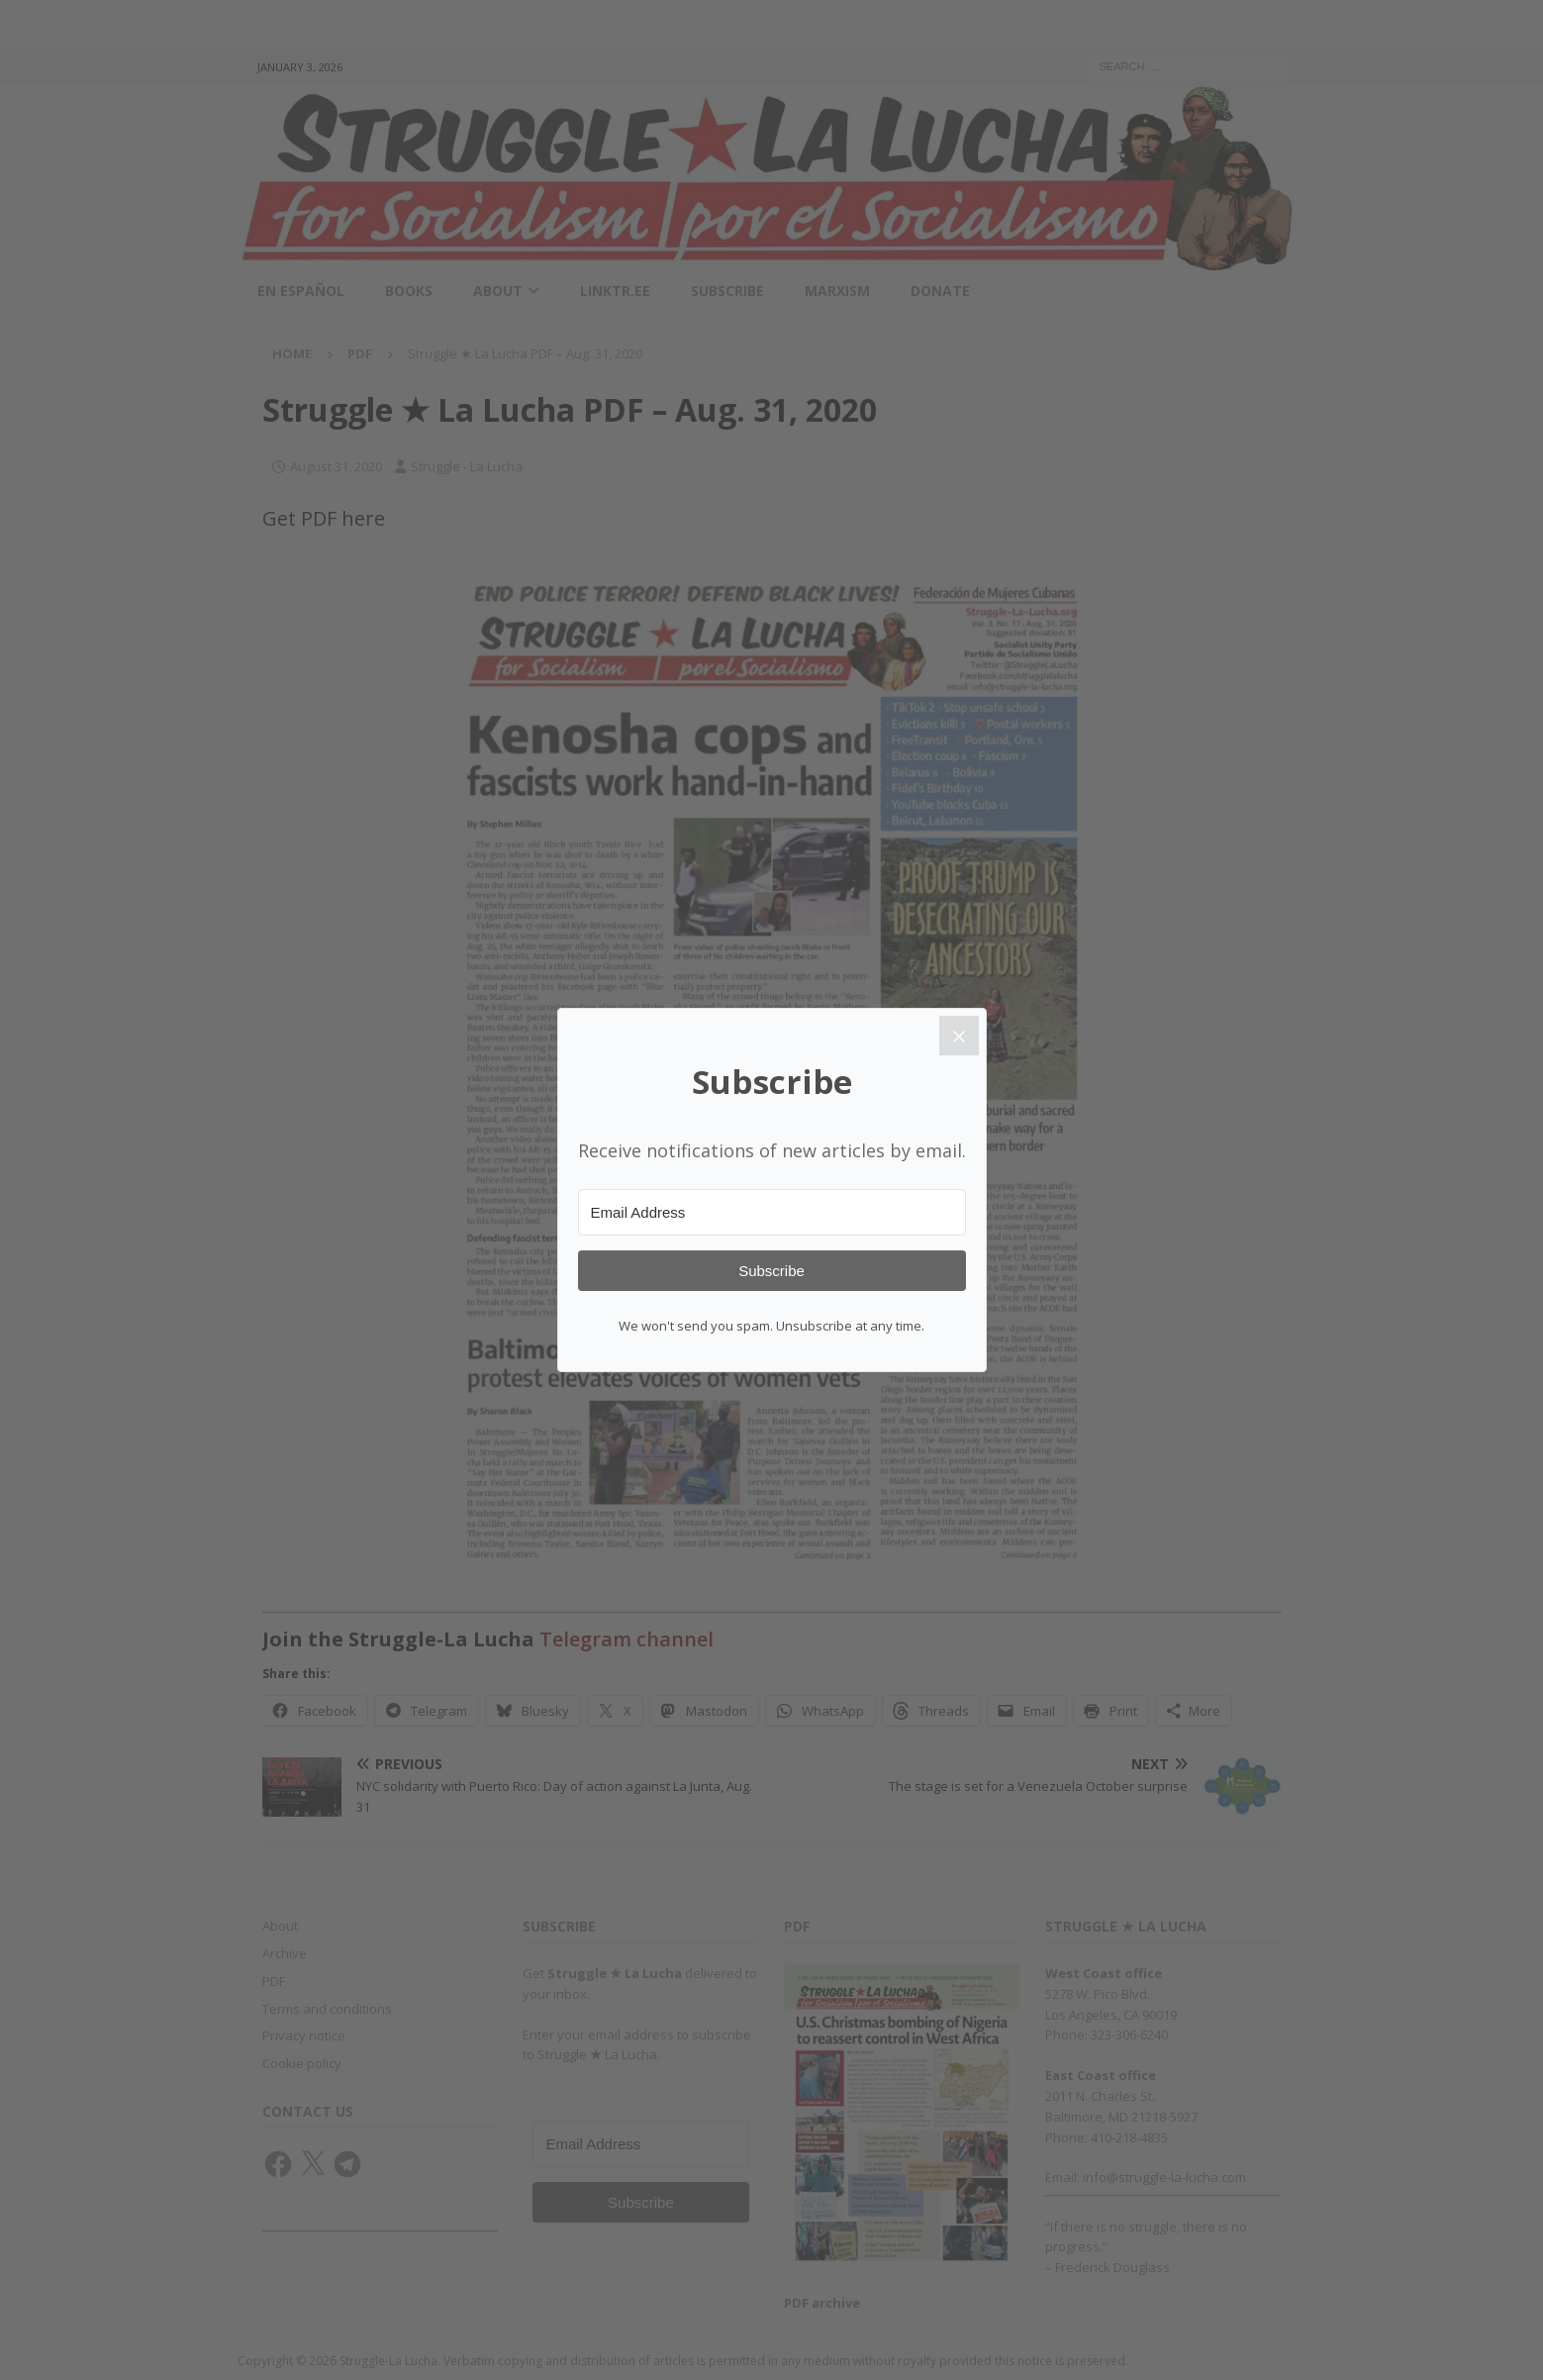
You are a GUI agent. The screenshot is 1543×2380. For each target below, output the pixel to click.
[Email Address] (772, 1212)
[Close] (959, 1035)
